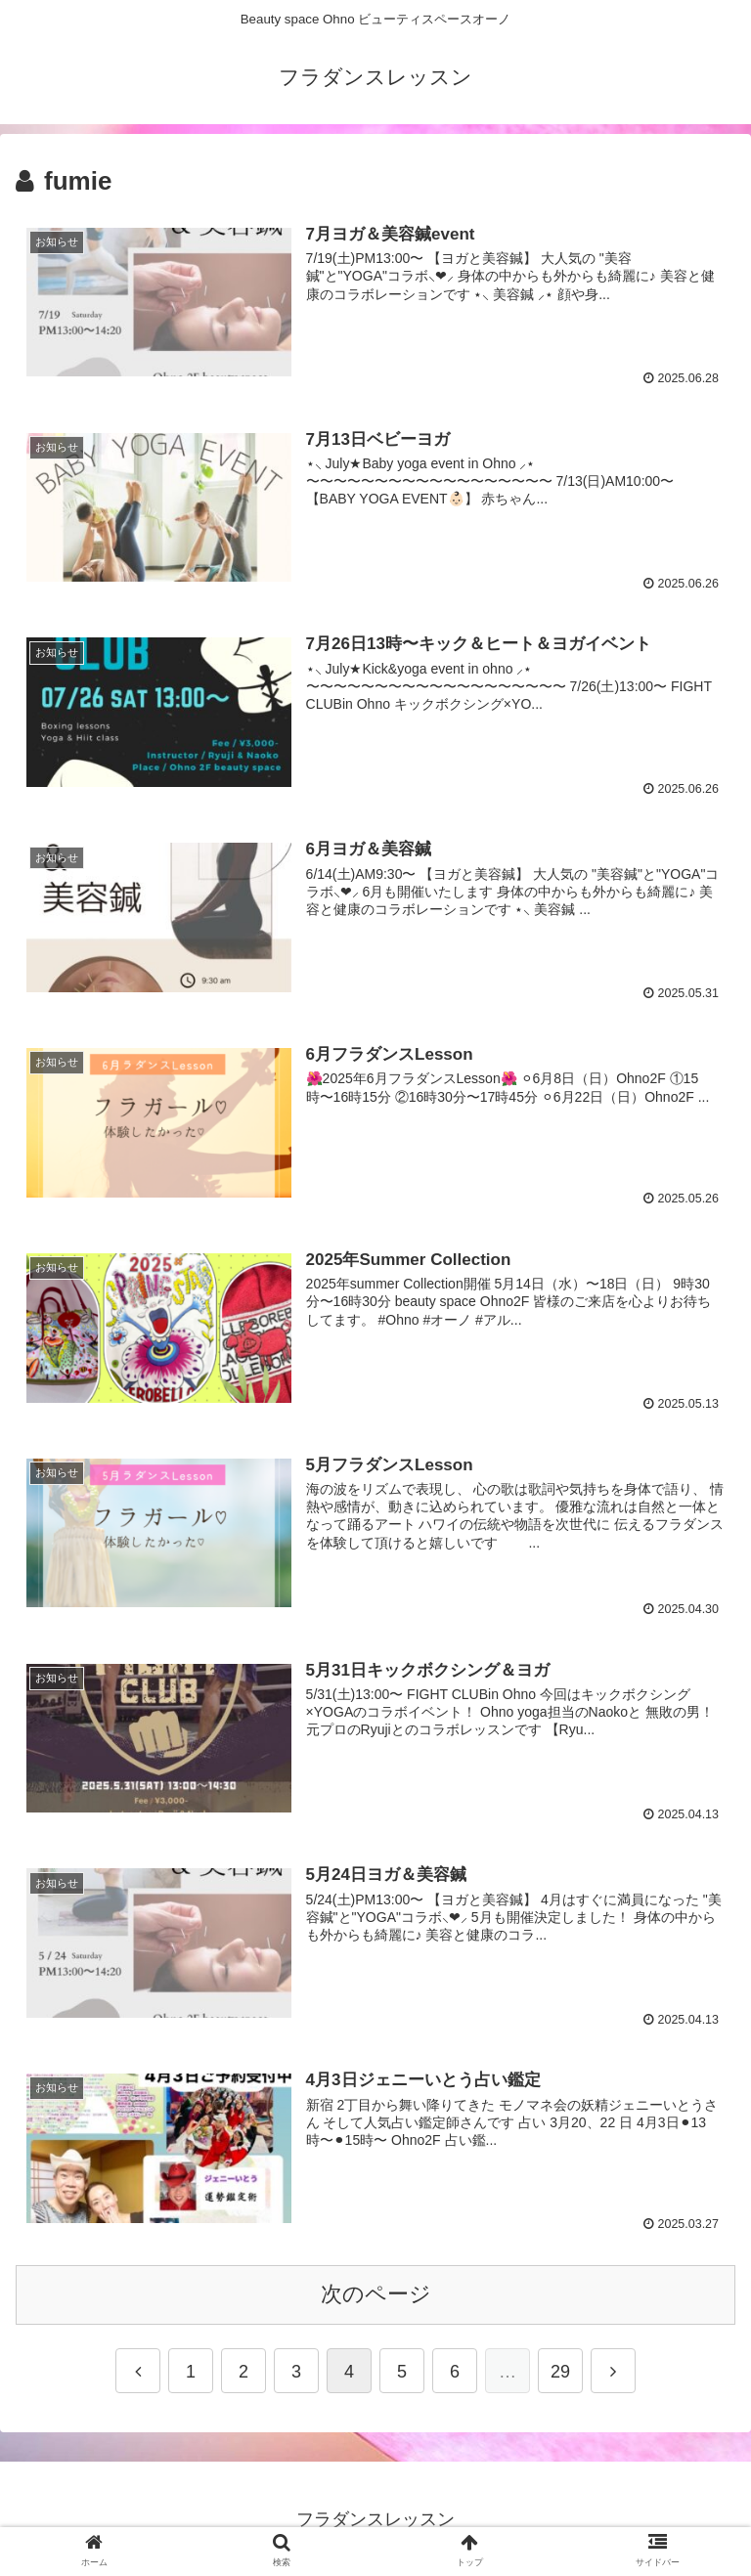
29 (560, 2378)
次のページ (376, 2302)
